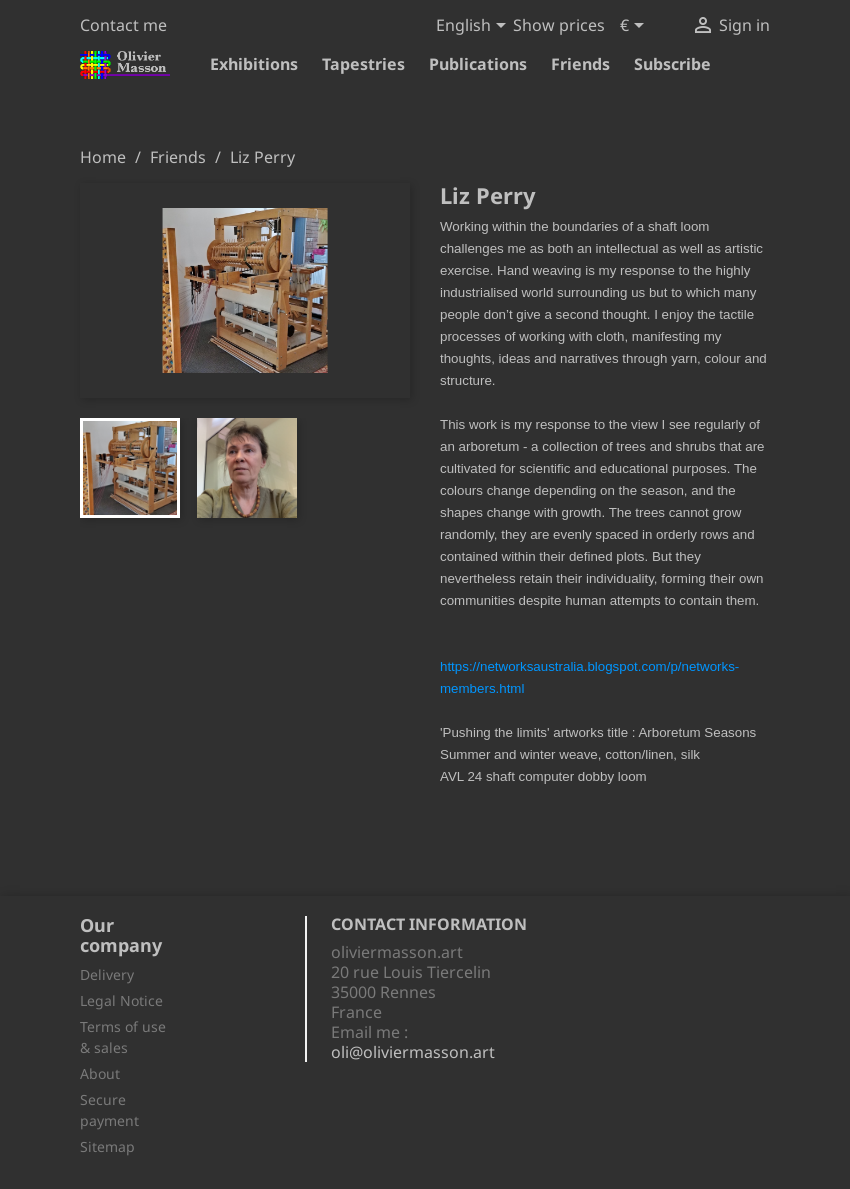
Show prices (559, 25)
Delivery (107, 974)
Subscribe (672, 64)
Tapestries (363, 64)
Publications (478, 64)
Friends (580, 64)
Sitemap (107, 1146)
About (100, 1073)
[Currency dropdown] (635, 27)
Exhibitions (254, 64)
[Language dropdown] (474, 27)
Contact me (123, 25)
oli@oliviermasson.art (413, 1052)
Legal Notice (121, 1000)
